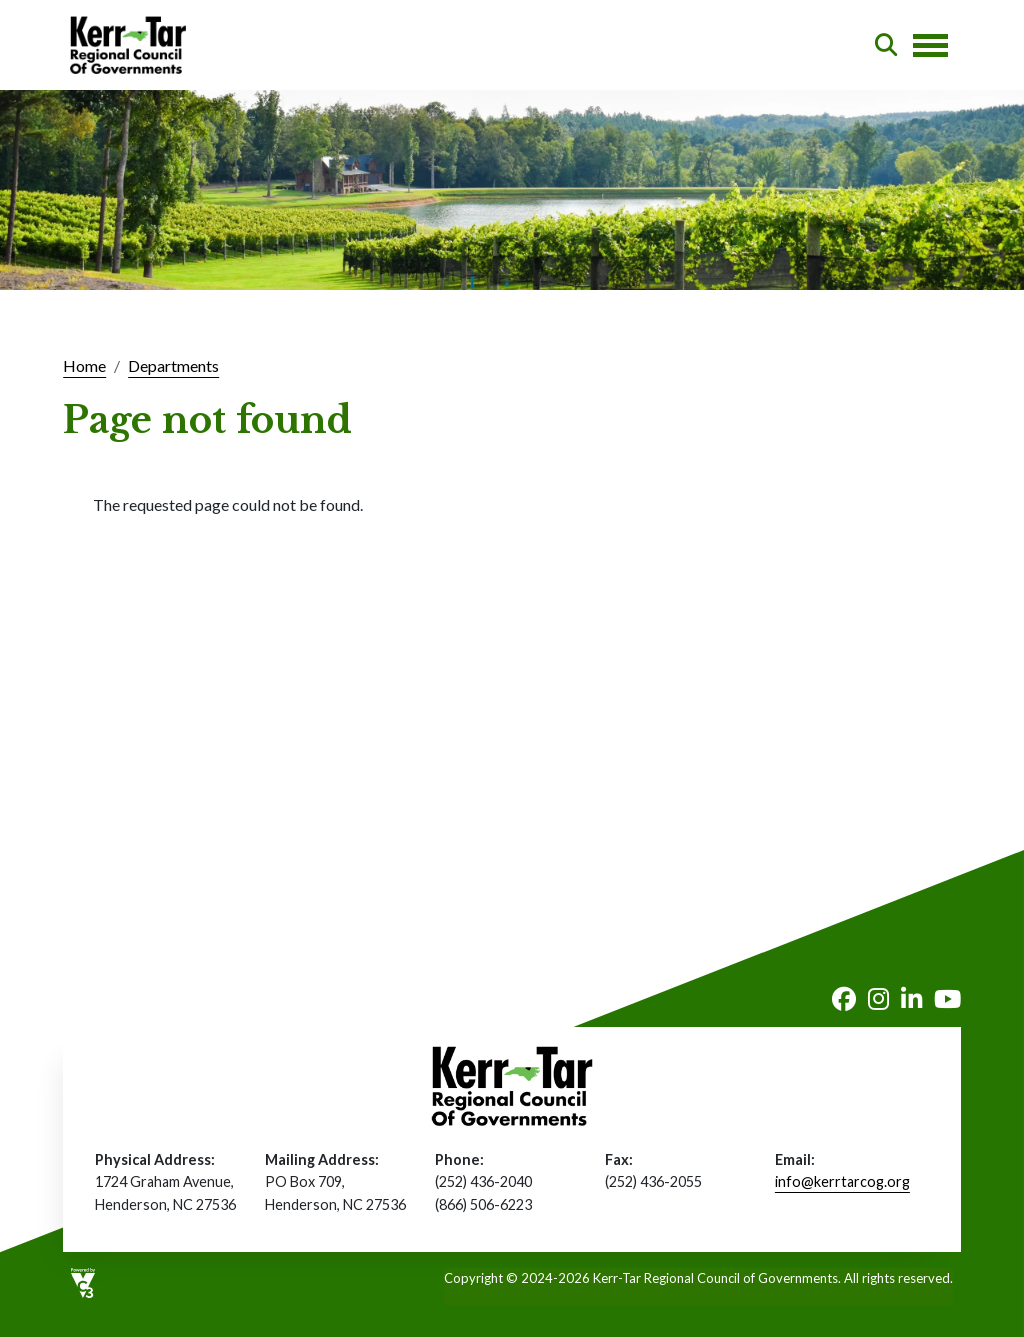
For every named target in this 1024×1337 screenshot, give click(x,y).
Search (886, 45)
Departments (173, 365)
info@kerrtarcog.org (842, 1181)
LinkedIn (911, 999)
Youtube (947, 999)
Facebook (844, 999)
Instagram (878, 999)
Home (84, 365)
